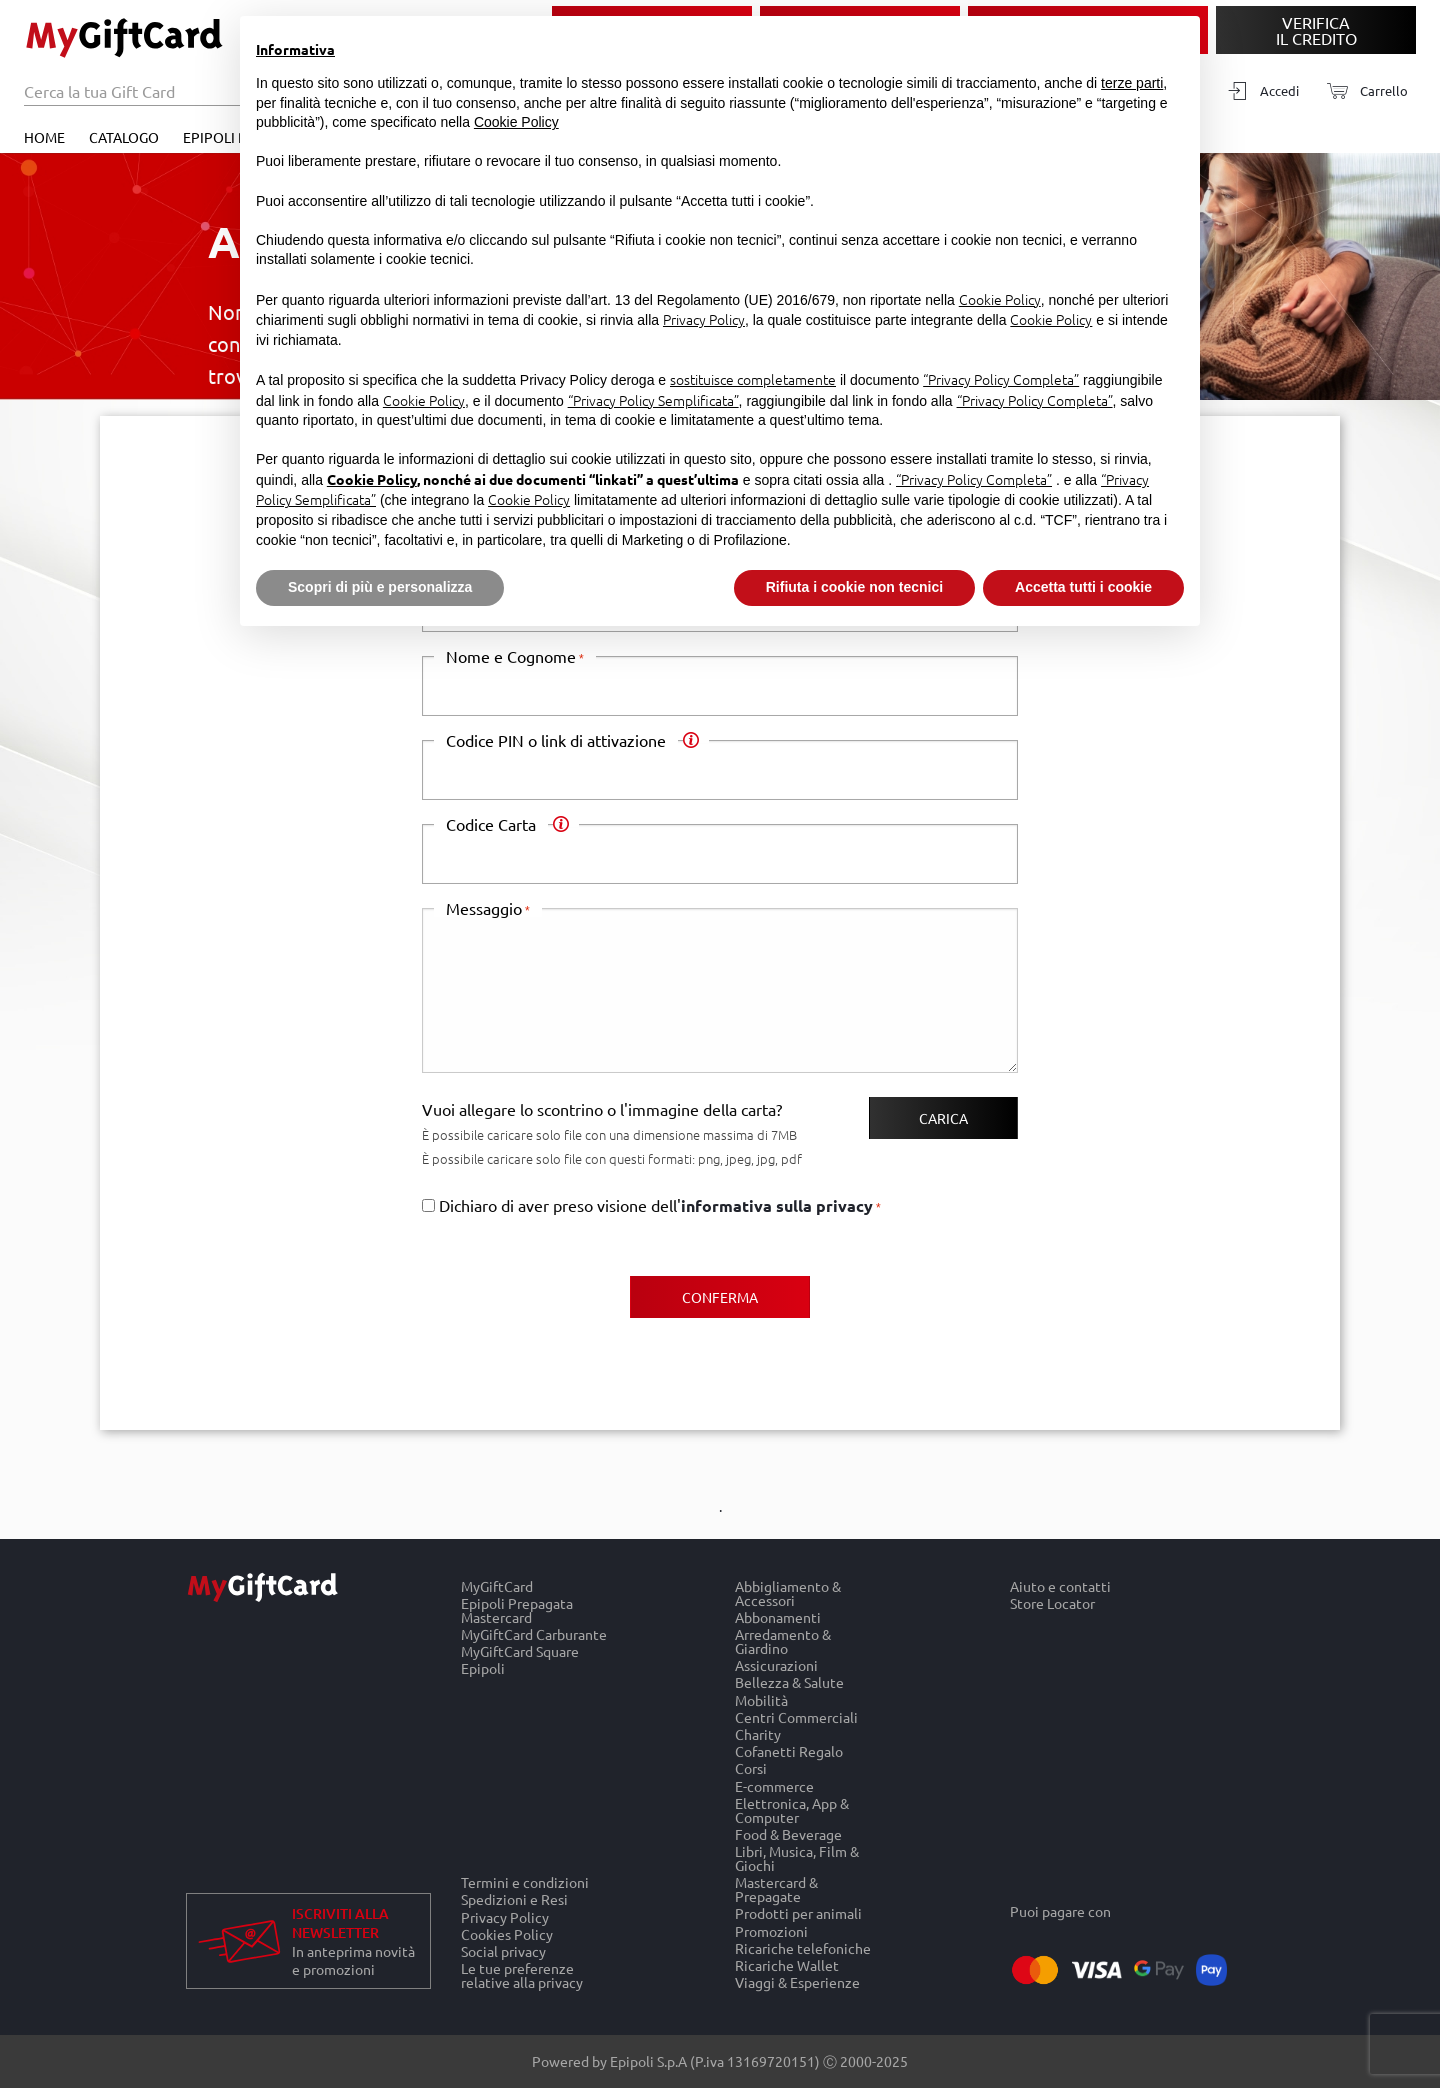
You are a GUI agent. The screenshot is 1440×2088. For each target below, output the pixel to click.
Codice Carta (497, 824)
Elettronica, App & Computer (792, 1809)
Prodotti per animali (798, 1913)
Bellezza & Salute (789, 1682)
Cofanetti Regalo (789, 1751)
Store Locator (1052, 1603)
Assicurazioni (776, 1665)
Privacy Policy (505, 1916)
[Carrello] (1361, 91)
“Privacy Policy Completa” (1001, 379)
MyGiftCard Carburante (534, 1633)
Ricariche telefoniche (803, 1947)
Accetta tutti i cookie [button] (1083, 587)
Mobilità (761, 1699)
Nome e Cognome (511, 656)
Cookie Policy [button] (516, 122)
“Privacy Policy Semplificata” (653, 400)
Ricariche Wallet (787, 1964)
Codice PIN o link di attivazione (562, 740)
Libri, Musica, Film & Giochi (797, 1857)
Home (44, 137)
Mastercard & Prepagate (776, 1889)
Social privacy (503, 1950)
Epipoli (483, 1669)
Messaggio (484, 908)
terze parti (1132, 83)
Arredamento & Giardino (783, 1640)
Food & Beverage (788, 1833)
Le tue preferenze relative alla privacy (522, 1976)
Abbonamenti (778, 1616)
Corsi (751, 1768)
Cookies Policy (507, 1933)
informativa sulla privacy (777, 1205)
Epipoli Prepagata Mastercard (517, 1609)
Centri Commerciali (796, 1716)
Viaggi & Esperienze (797, 1983)
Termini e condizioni (525, 1882)
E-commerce (774, 1785)
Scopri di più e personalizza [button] (380, 587)
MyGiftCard (497, 1586)
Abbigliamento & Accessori (788, 1593)
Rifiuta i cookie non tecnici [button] (854, 587)
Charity (758, 1733)
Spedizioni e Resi (514, 1899)
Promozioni (771, 1930)
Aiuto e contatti (1060, 1586)
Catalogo (124, 137)
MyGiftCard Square (520, 1651)
